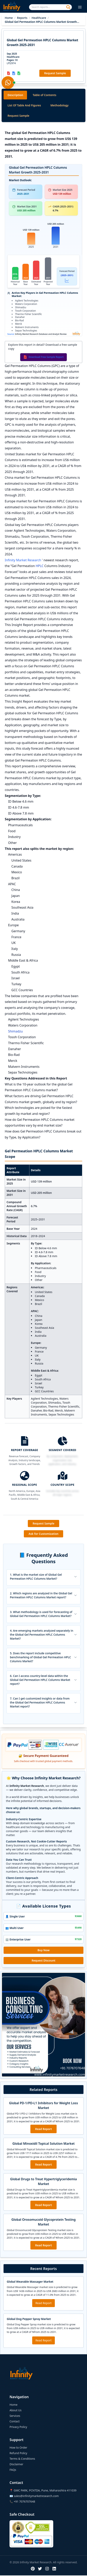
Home (9, 18)
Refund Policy (18, 2453)
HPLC (40, 566)
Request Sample (55, 73)
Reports (22, 18)
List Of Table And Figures (24, 105)
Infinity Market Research (23, 560)
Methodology (59, 105)
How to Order (18, 2447)
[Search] (68, 7)
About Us (15, 2410)
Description (15, 95)
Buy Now (44, 1950)
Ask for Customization (43, 1534)
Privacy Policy (18, 2427)
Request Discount (43, 1960)
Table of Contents (44, 95)
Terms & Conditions (22, 2458)
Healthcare (39, 18)
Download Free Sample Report (43, 357)
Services (15, 2416)
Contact (15, 2421)
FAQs (13, 2470)
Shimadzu (15, 1031)
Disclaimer (16, 2464)
